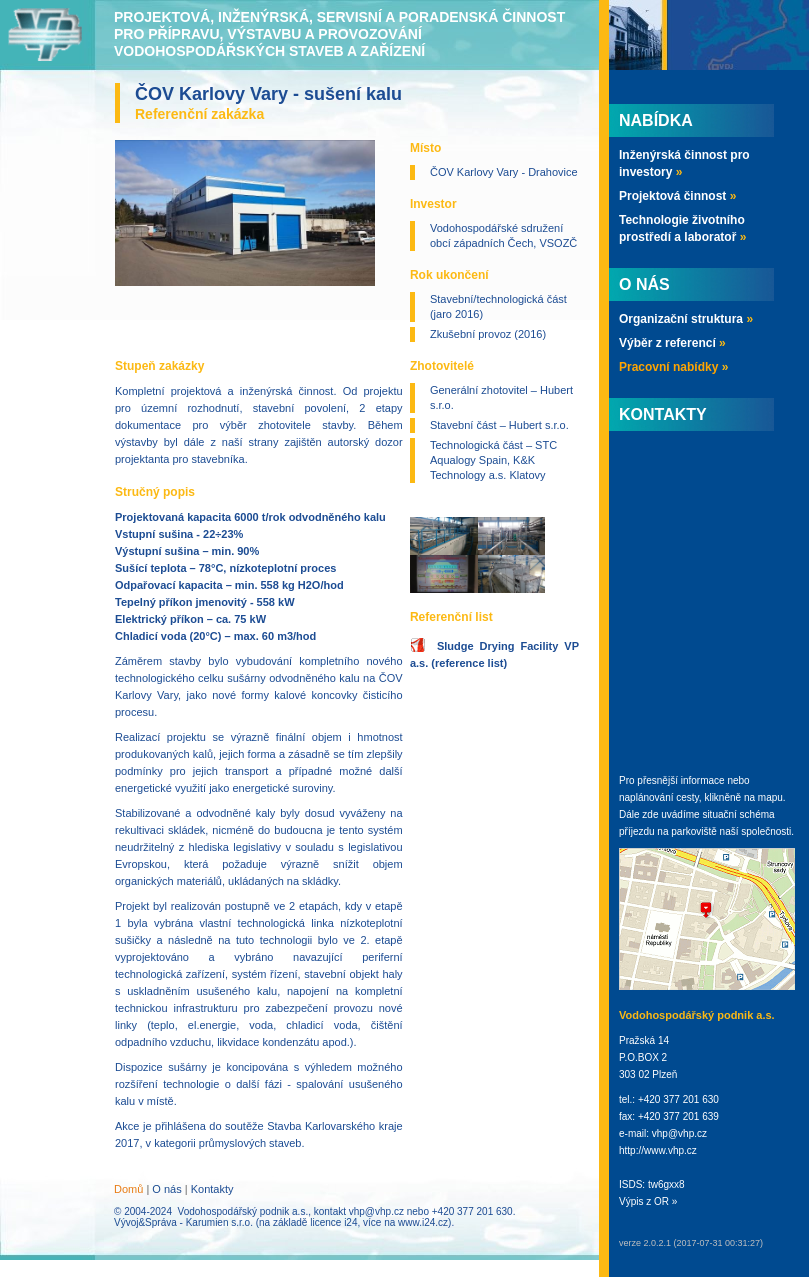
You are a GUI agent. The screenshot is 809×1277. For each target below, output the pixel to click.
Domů (128, 1189)
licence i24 (333, 1222)
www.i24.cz (423, 1222)
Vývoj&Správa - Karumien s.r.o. (183, 1222)
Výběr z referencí (672, 343)
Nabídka (656, 120)
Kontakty (212, 1189)
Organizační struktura (686, 319)
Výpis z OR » (648, 1201)
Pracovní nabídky (673, 367)
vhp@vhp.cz (376, 1211)
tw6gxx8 (666, 1184)
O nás (166, 1189)
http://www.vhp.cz (658, 1150)
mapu (770, 797)
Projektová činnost (677, 196)
